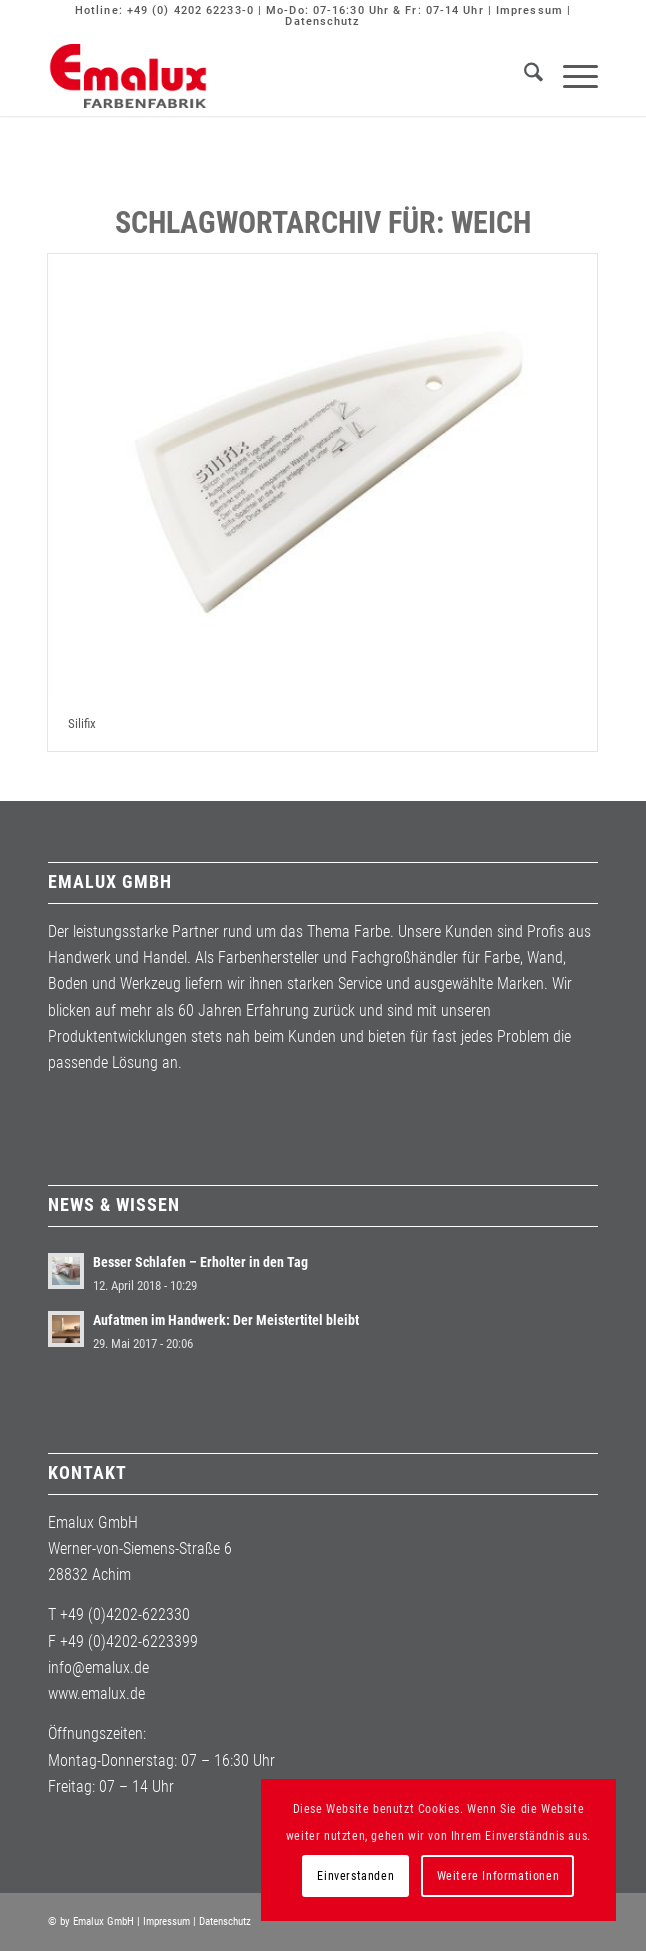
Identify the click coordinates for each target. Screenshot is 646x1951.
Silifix (82, 723)
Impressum (529, 10)
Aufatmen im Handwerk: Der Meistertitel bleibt (226, 1320)
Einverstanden (355, 1876)
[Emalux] (267, 76)
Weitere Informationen (498, 1876)
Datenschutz (322, 21)
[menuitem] (523, 76)
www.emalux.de (96, 1693)
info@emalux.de (98, 1667)
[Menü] (570, 76)
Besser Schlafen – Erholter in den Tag (200, 1262)
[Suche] (523, 76)
